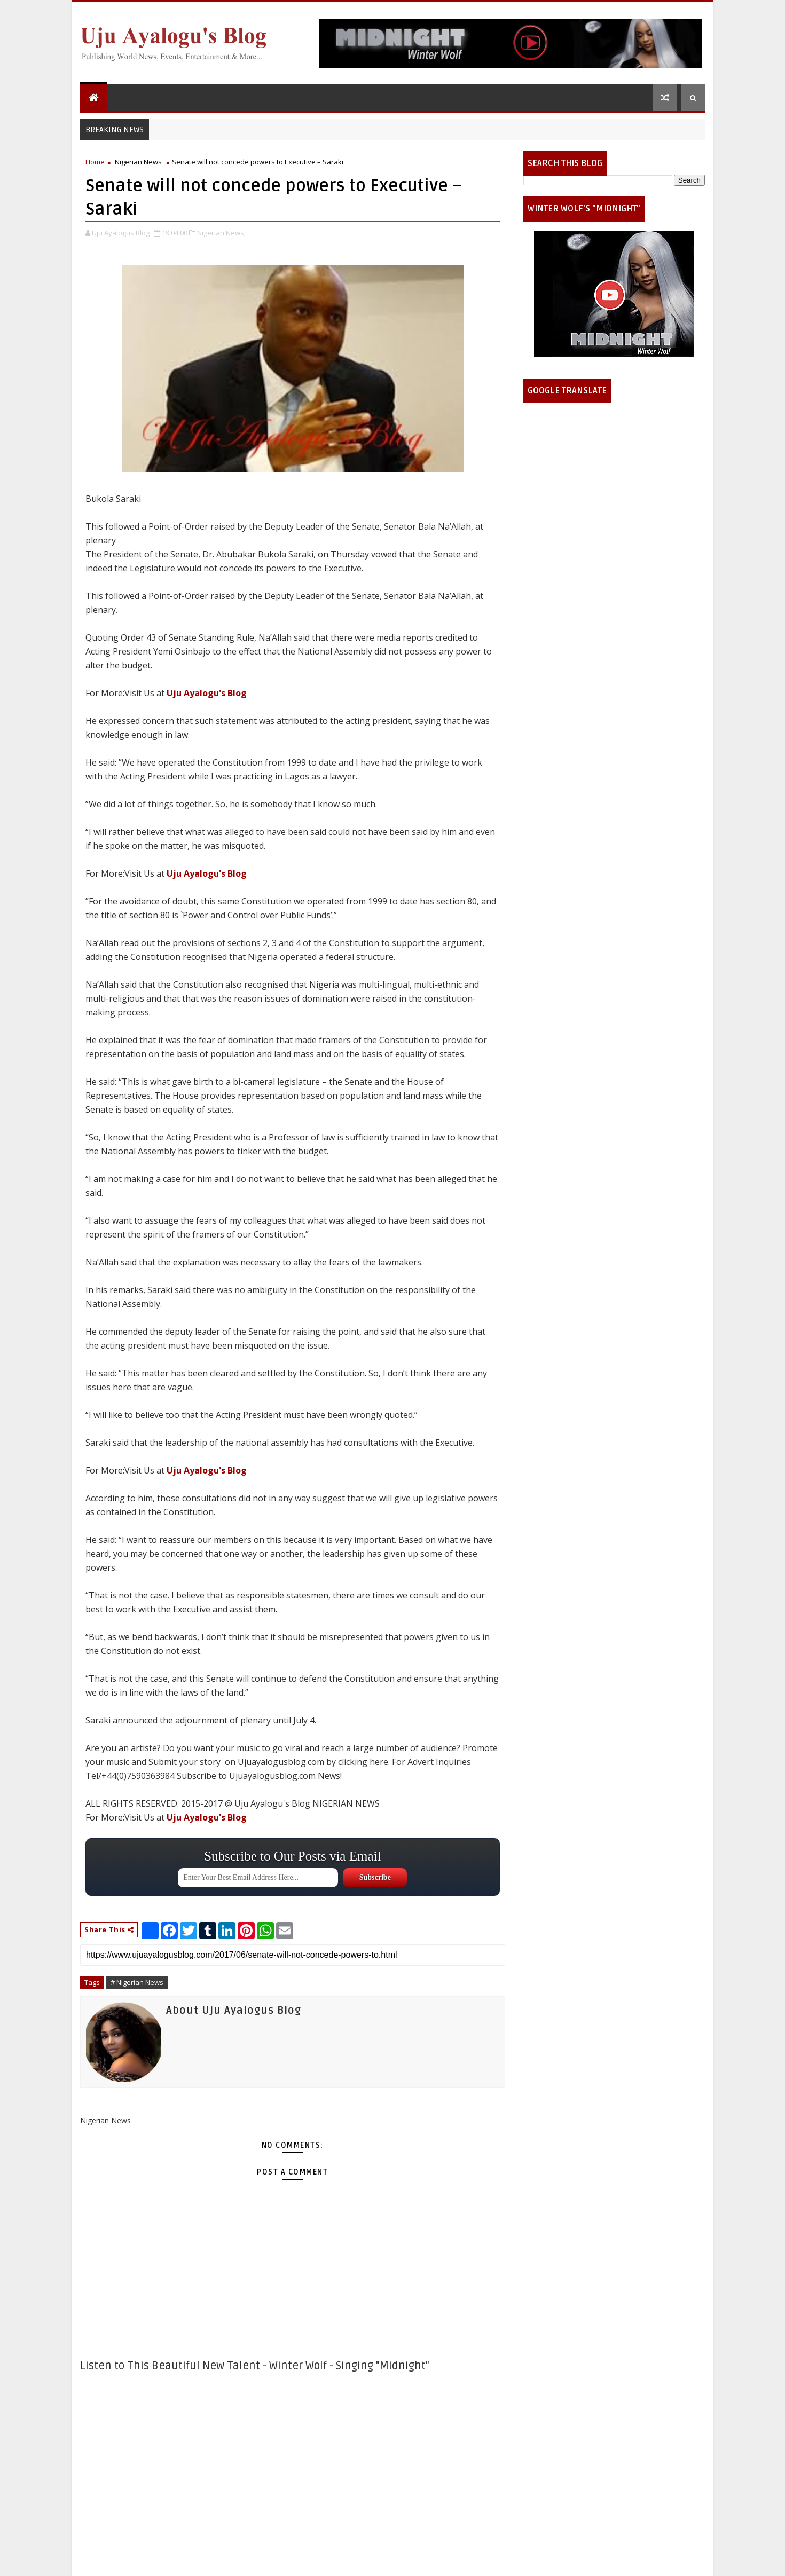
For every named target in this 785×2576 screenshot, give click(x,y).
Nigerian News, (221, 233)
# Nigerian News (137, 1982)
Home (95, 162)
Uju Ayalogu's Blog (207, 693)
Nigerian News (138, 162)
